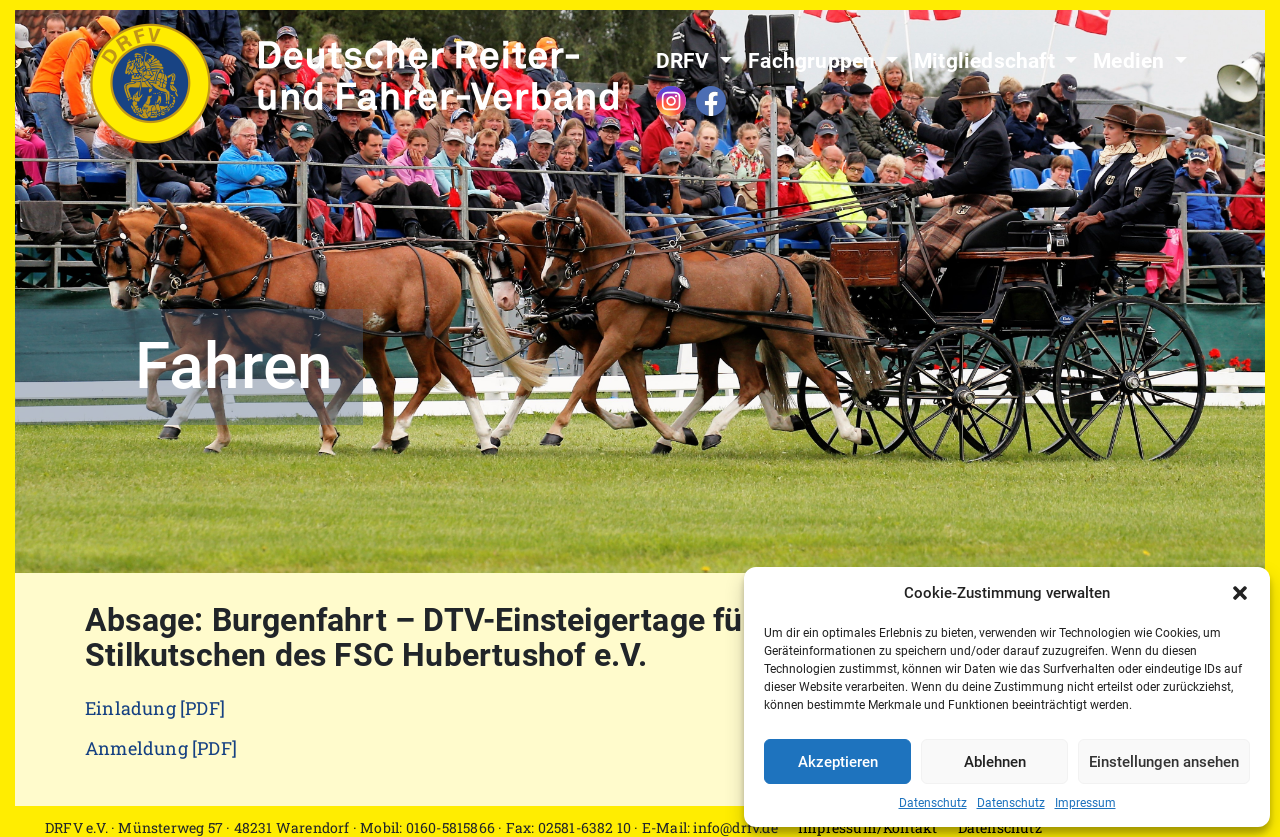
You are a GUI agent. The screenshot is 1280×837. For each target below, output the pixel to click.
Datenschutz (933, 803)
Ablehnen (995, 762)
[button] (1240, 593)
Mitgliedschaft (987, 61)
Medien (1131, 61)
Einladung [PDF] (155, 708)
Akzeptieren (838, 762)
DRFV (685, 61)
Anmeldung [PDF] (161, 748)
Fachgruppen (814, 61)
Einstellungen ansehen (1164, 762)
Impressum (1085, 803)
